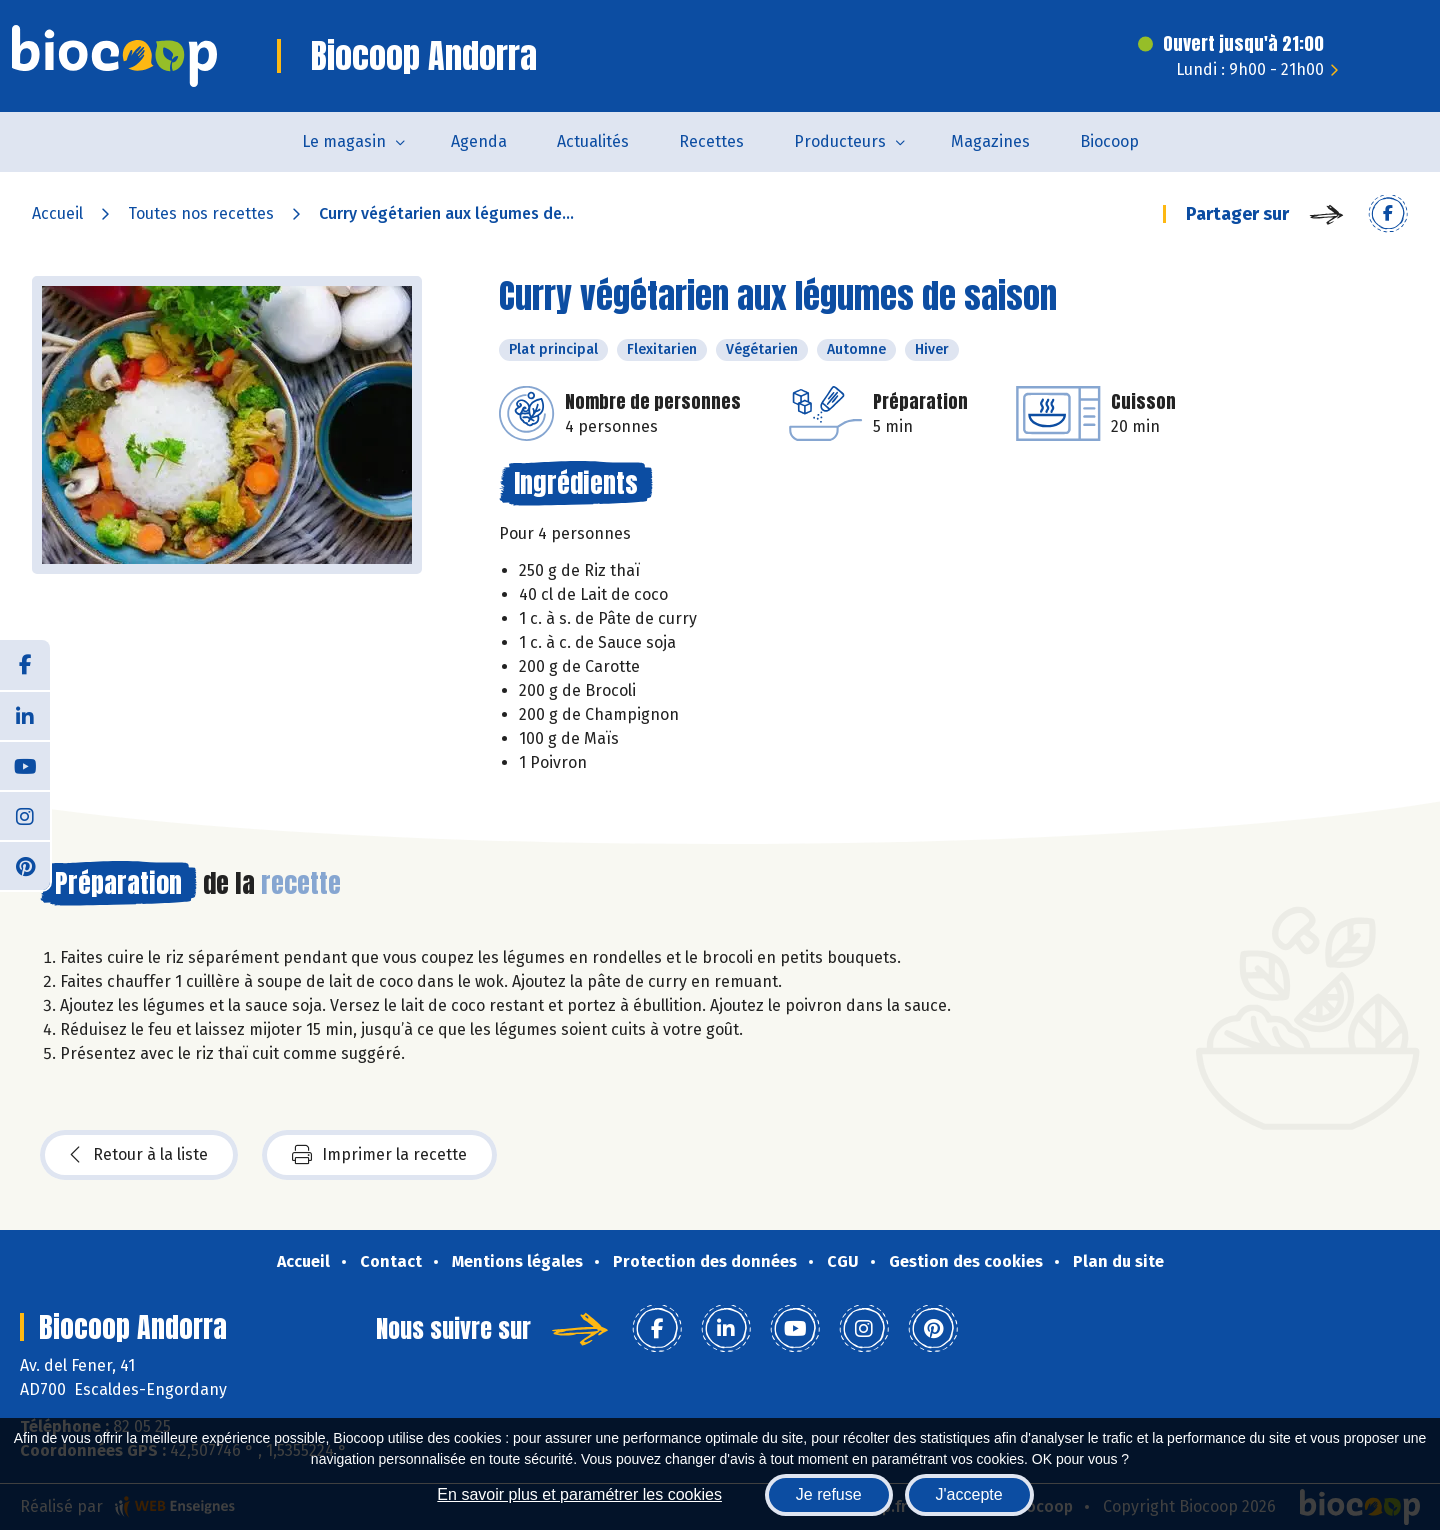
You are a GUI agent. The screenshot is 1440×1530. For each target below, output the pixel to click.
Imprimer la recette (379, 1155)
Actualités (593, 141)
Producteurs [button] (840, 141)
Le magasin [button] (344, 141)
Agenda (479, 141)
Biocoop (1109, 141)
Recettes (711, 141)
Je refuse (829, 1494)
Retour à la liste (139, 1155)
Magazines (990, 141)
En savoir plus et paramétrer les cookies (579, 1494)
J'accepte (969, 1494)
